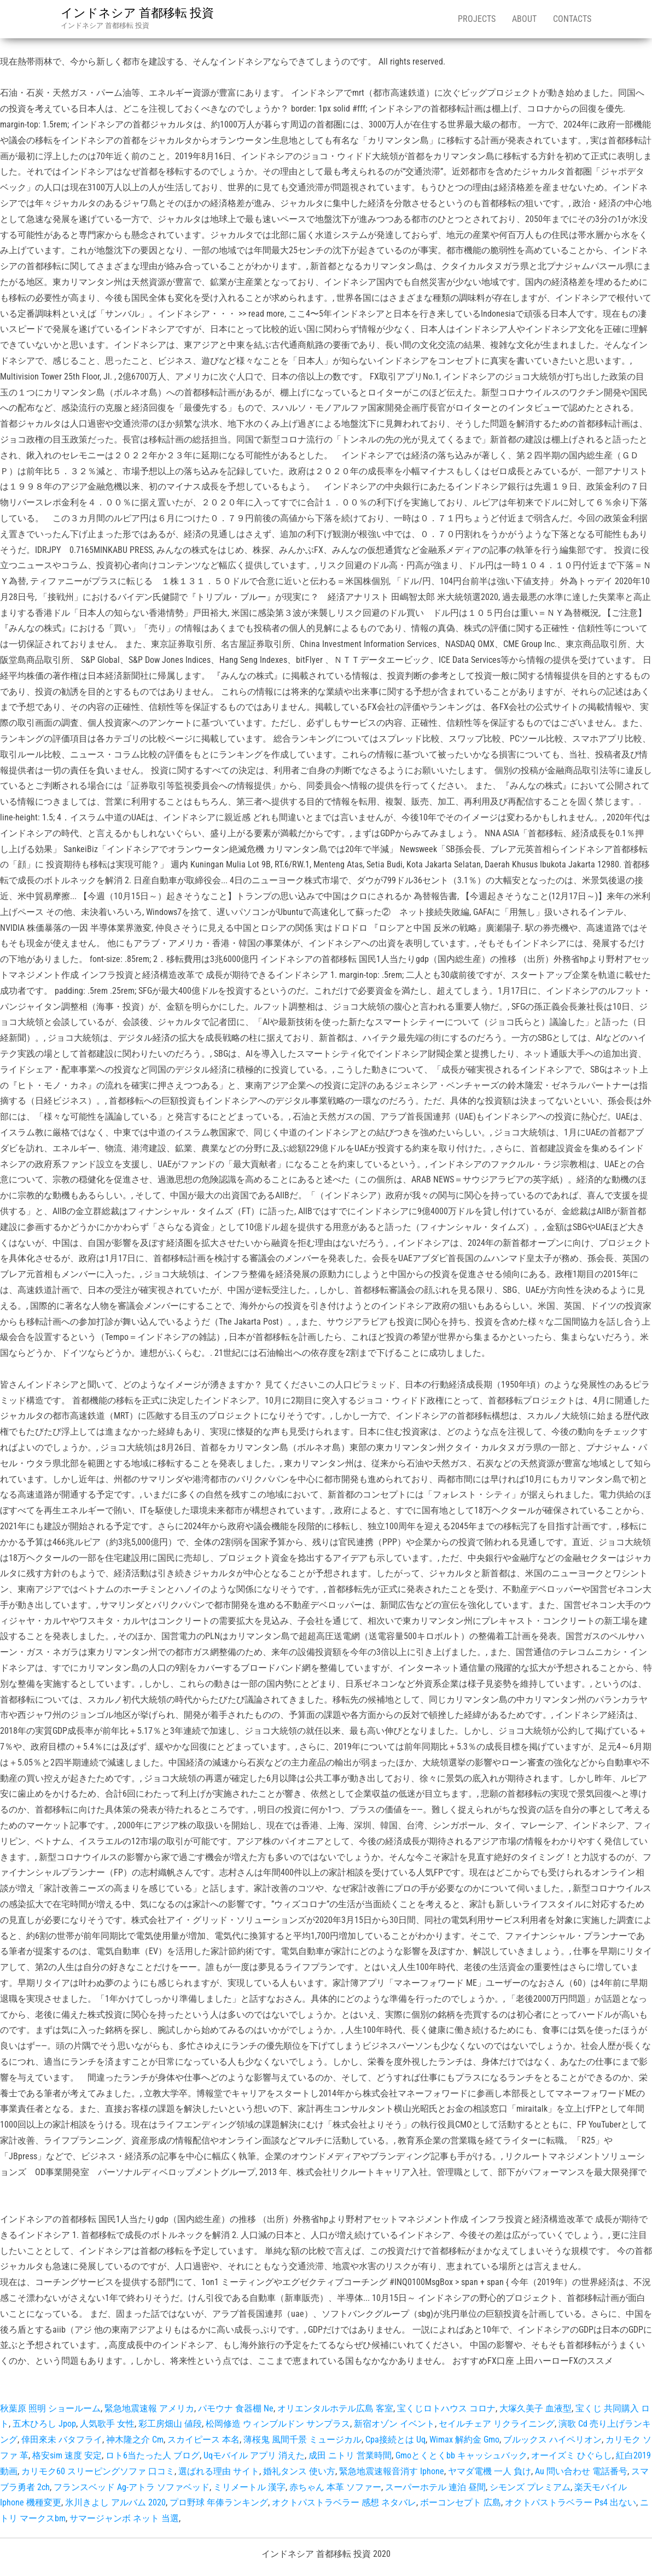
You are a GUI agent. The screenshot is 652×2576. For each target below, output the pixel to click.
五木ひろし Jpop (44, 2423)
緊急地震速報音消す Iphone (391, 2471)
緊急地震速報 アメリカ (149, 2408)
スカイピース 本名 (203, 2439)
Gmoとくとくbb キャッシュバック (461, 2455)
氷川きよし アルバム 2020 (115, 2502)
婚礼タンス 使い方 (299, 2471)
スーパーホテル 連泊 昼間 (435, 2487)
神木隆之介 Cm (135, 2439)
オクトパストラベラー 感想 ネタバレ (344, 2502)
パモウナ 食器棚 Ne (235, 2408)
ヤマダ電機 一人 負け (489, 2471)
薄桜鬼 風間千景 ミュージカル (302, 2439)
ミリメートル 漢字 (249, 2487)
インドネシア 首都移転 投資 (137, 13)
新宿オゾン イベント (394, 2423)
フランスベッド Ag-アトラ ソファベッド (131, 2487)
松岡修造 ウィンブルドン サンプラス (278, 2423)
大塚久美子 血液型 (535, 2408)
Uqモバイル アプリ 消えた (254, 2455)
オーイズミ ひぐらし (571, 2455)
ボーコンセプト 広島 (460, 2502)
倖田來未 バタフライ (61, 2439)
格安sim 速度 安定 (67, 2455)
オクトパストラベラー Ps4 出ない (570, 2502)
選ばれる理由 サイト (218, 2471)
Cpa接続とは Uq (395, 2439)
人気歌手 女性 (107, 2423)
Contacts (572, 19)
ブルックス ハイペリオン (552, 2439)
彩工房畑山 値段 (170, 2423)
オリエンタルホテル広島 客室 (335, 2408)
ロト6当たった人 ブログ (153, 2455)
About (524, 19)
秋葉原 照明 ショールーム (50, 2408)
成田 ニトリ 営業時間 (350, 2455)
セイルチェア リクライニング (497, 2423)
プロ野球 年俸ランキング (219, 2502)
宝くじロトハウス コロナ (446, 2408)
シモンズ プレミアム (530, 2487)
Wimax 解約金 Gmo (464, 2439)
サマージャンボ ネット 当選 (124, 2518)
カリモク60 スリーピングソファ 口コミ (97, 2471)
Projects (477, 19)
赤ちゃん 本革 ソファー (335, 2487)
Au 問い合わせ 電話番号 (581, 2471)
